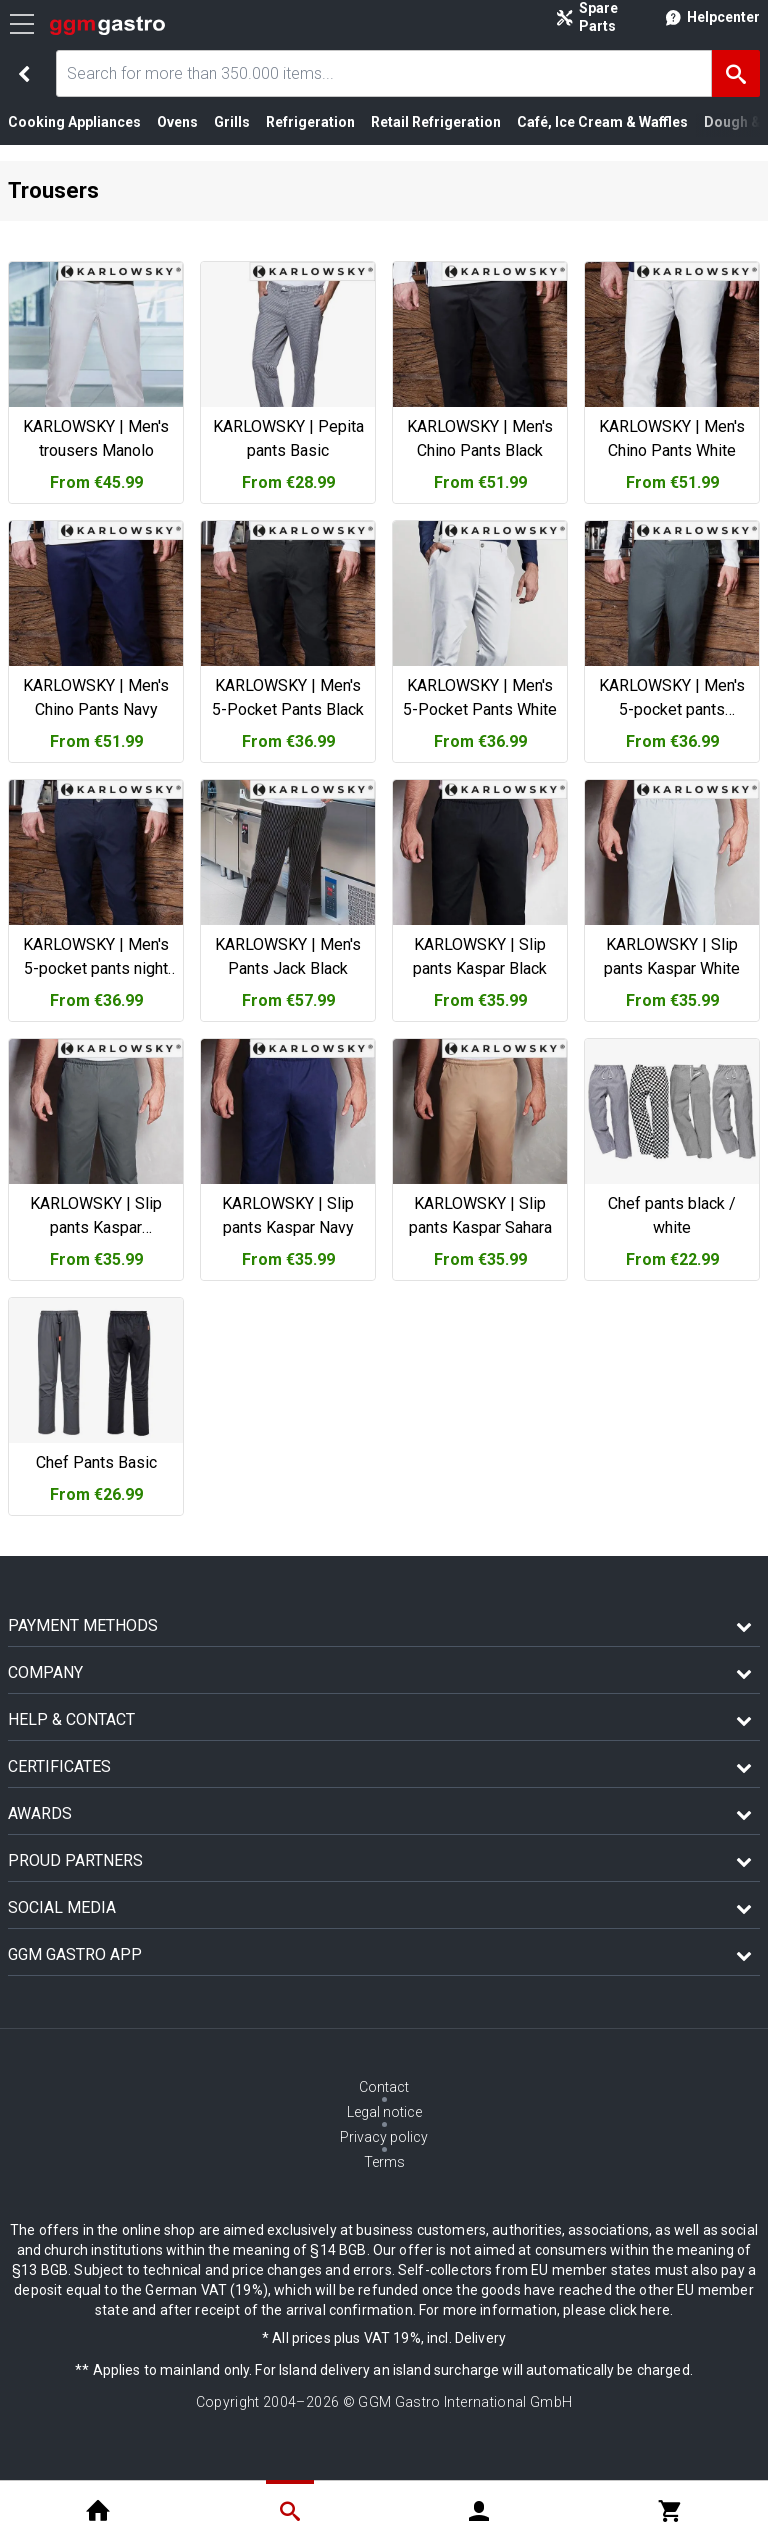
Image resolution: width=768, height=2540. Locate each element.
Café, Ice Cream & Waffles (602, 122)
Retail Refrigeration (436, 122)
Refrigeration (310, 122)
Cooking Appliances (74, 122)
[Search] (736, 73)
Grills (232, 122)
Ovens (177, 122)
